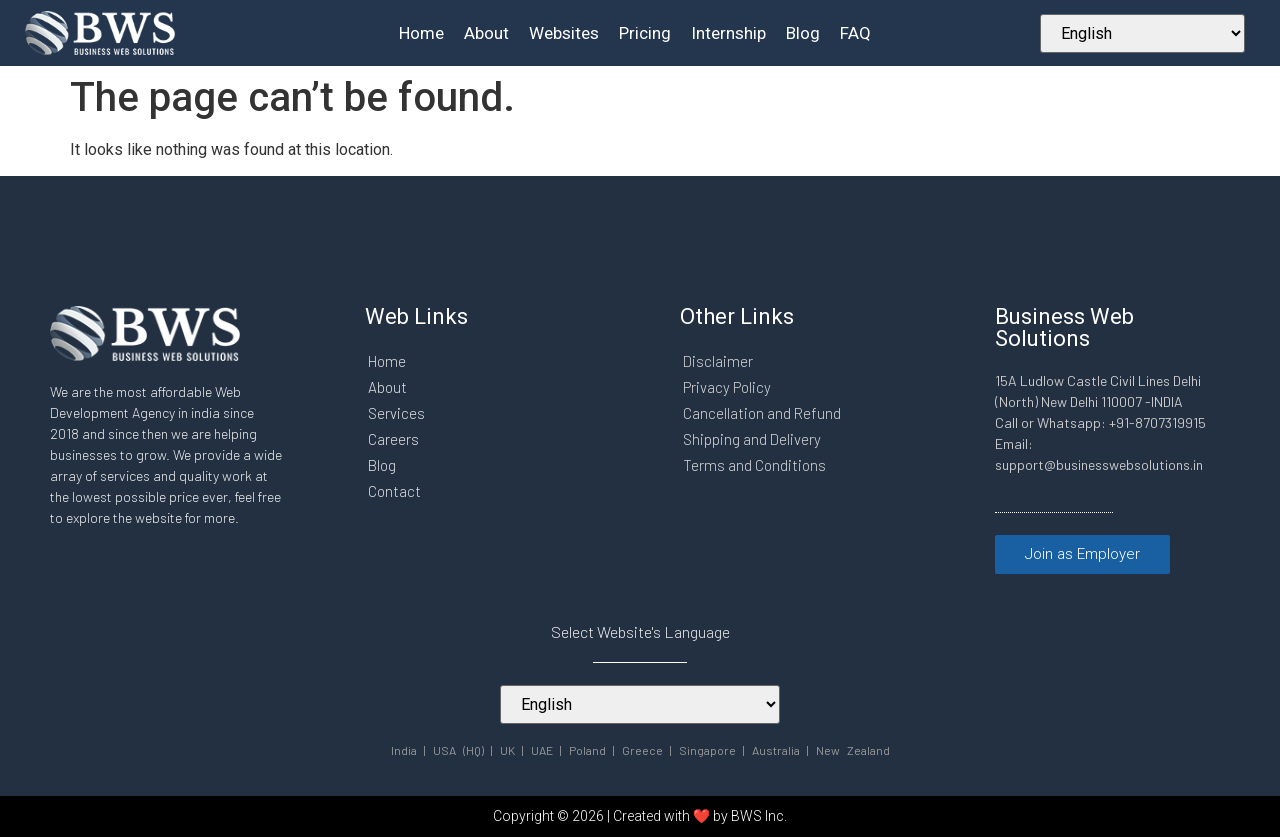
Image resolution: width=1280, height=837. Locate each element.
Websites (564, 33)
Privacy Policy (727, 387)
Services (396, 413)
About (486, 33)
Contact (394, 491)
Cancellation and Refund (762, 413)
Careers (393, 439)
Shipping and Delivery (752, 439)
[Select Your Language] (1142, 33)
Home (421, 33)
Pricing (645, 33)
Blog (803, 33)
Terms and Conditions (754, 465)
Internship (728, 33)
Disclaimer (718, 361)
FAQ (855, 33)
